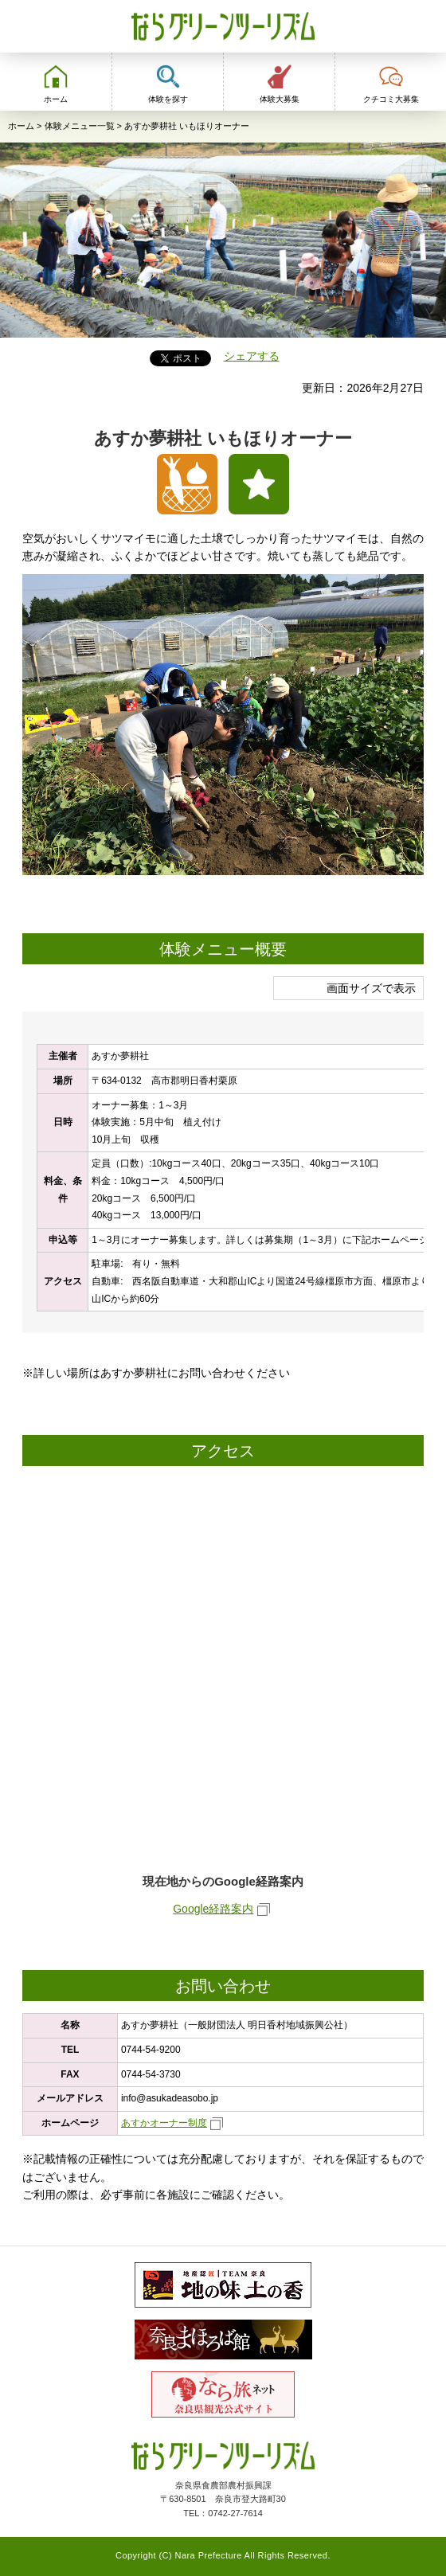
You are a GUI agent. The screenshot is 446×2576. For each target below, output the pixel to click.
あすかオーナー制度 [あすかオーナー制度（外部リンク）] (164, 2122)
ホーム (21, 126)
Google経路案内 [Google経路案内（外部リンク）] (213, 1908)
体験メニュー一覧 (80, 126)
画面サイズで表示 (371, 988)
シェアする (252, 356)
